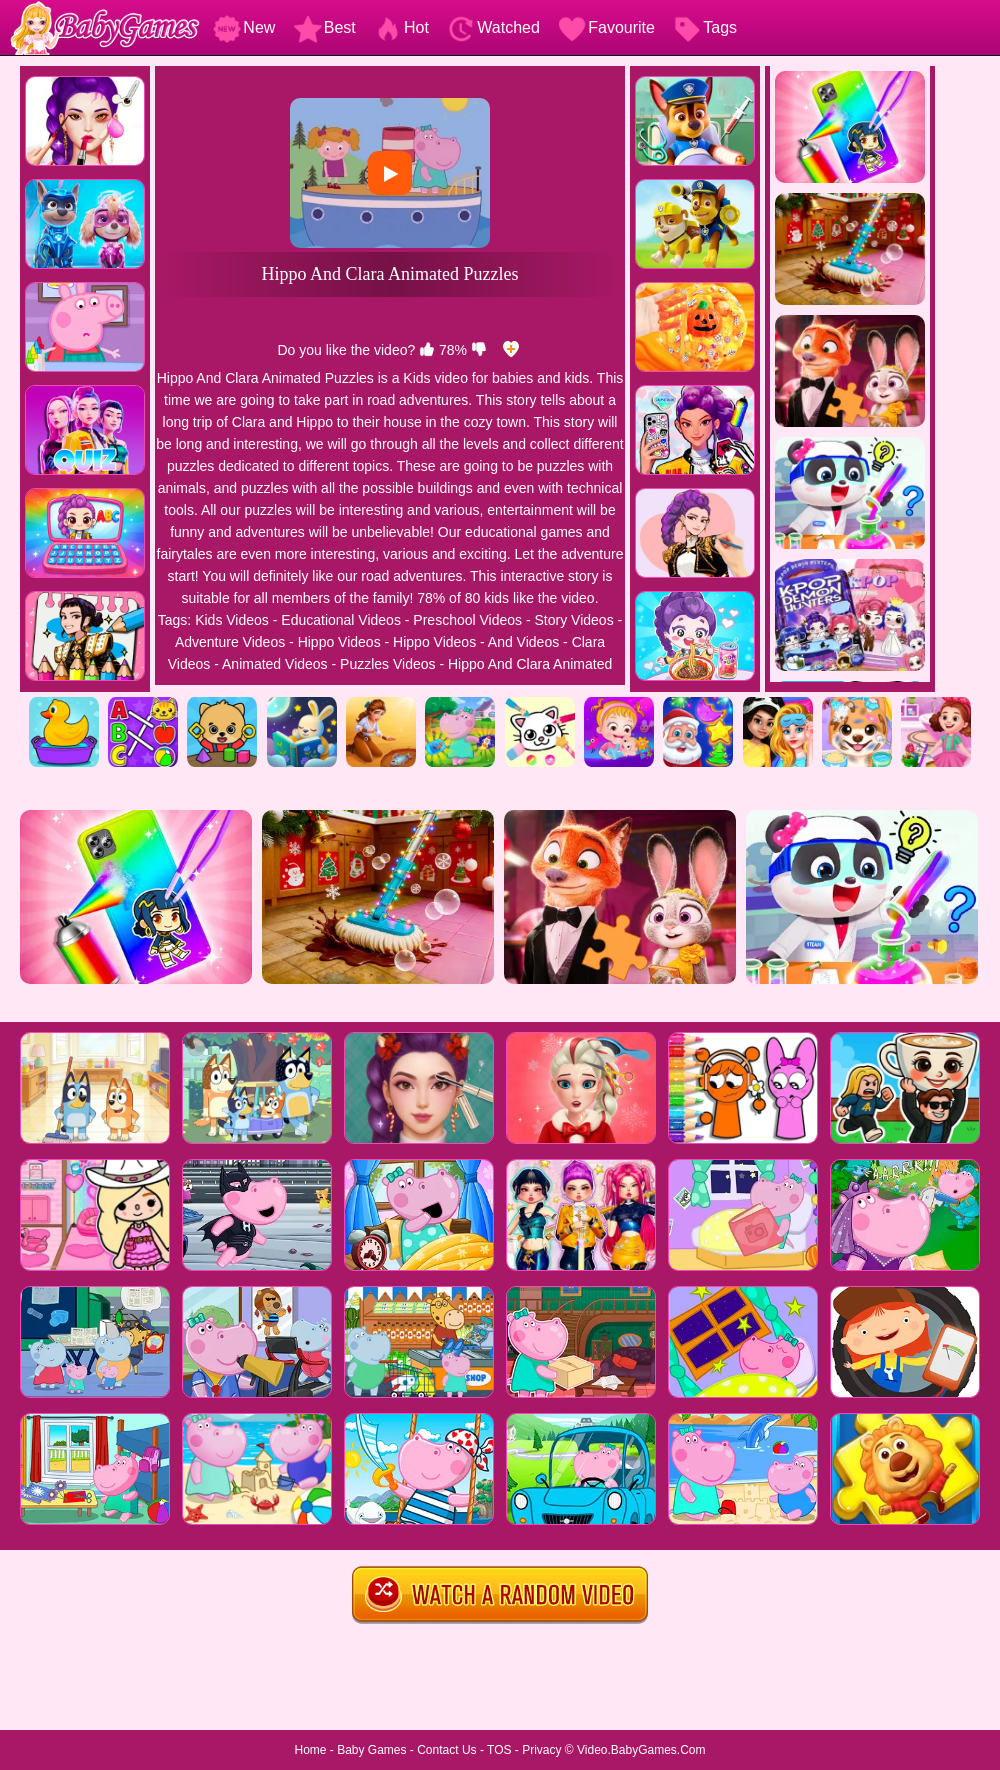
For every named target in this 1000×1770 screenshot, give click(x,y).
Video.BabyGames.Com (641, 1750)
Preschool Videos (467, 620)
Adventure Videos (230, 642)
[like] (427, 350)
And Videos (523, 642)
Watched (493, 27)
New (244, 27)
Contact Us (446, 1750)
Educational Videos (341, 620)
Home (310, 1750)
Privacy (541, 1750)
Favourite (606, 27)
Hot (401, 27)
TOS (499, 1750)
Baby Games (371, 1750)
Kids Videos (232, 620)
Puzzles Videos (387, 664)
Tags (705, 27)
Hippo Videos (339, 642)
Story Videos (574, 620)
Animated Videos (275, 664)
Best (325, 27)
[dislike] (479, 350)
